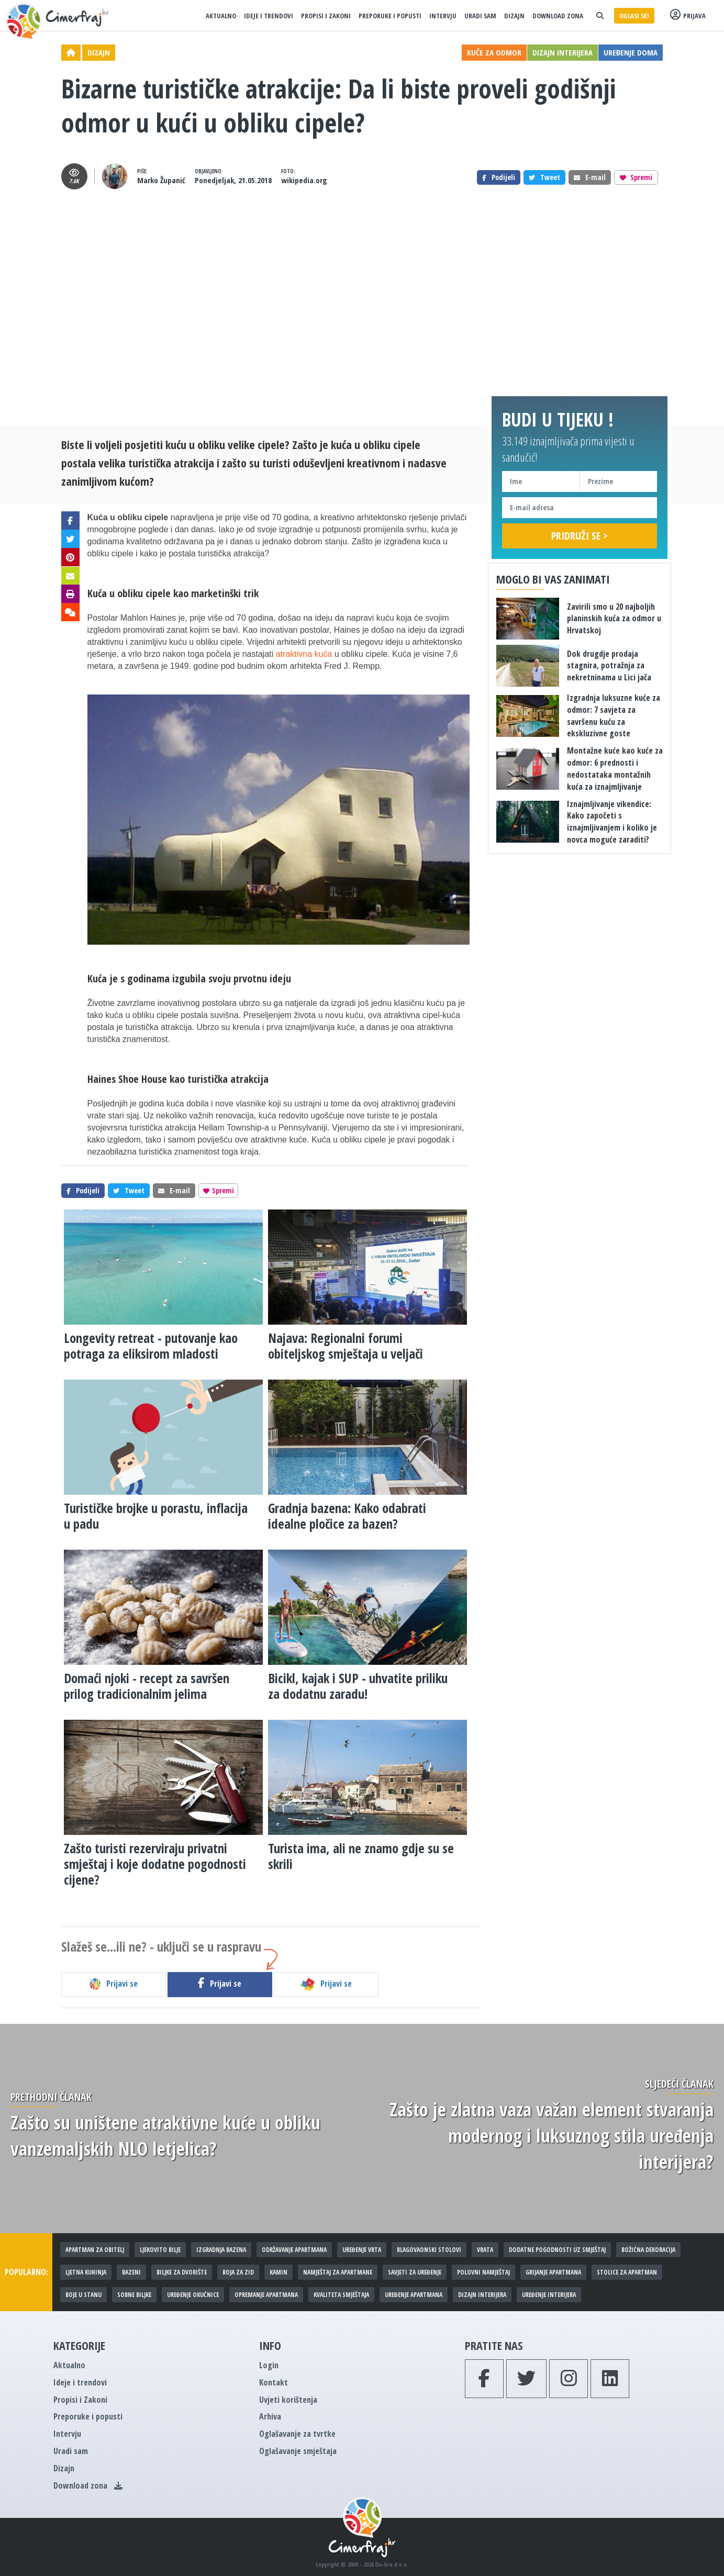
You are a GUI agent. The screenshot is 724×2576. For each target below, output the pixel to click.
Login (269, 2365)
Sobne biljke (134, 2294)
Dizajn (514, 15)
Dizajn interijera (562, 52)
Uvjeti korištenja (288, 2399)
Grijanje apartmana (553, 2272)
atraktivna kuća (304, 653)
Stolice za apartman (627, 2272)
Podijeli (498, 177)
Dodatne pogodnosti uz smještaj (557, 2249)
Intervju (442, 15)
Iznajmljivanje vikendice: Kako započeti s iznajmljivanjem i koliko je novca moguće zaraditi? (612, 822)
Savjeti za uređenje (414, 2272)
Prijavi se (113, 1984)
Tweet (544, 177)
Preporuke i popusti (390, 15)
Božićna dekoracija (648, 2249)
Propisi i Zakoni (326, 15)
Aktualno (221, 15)
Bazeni (131, 2272)
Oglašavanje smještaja (298, 2451)
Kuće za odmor (494, 52)
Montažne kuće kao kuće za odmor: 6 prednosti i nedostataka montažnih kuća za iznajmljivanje (615, 768)
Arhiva (270, 2416)
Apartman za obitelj (94, 2249)
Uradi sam (480, 15)
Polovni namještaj (483, 2272)
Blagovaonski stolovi (429, 2249)
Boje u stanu (83, 2294)
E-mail (590, 177)
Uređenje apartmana (413, 2294)
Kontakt (273, 2382)
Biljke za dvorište (182, 2272)
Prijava (688, 15)
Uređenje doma (631, 52)
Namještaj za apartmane (337, 2272)
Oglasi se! (634, 15)
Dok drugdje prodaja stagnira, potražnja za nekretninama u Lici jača (609, 666)
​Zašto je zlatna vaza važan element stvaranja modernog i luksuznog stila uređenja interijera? (551, 2135)
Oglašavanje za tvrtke (297, 2433)
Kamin (278, 2272)
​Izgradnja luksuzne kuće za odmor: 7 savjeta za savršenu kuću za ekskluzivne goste (613, 716)
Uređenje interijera (549, 2294)
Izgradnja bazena (221, 2249)
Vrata (485, 2249)
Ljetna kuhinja (85, 2272)
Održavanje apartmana (294, 2249)
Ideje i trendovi (268, 15)
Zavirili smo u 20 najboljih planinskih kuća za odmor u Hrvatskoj (614, 618)
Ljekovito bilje (160, 2249)
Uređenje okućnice (193, 2294)
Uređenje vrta (361, 2249)
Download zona (557, 15)
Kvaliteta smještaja (341, 2294)
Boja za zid (238, 2272)
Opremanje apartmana (266, 2294)
